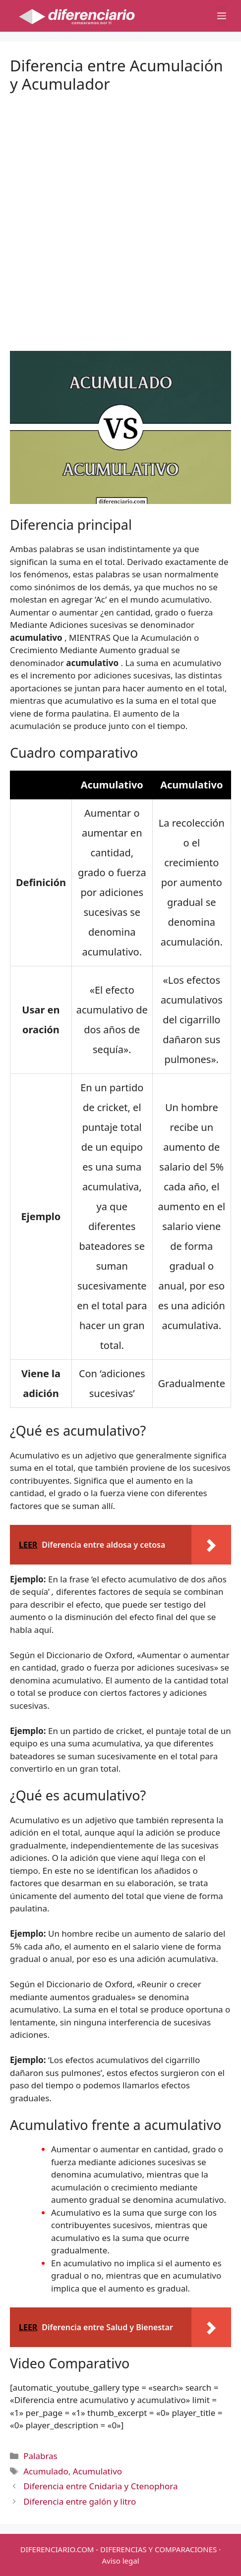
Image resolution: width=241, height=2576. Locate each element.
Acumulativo (97, 2471)
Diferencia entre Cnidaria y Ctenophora (100, 2486)
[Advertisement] (120, 213)
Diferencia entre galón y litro (79, 2501)
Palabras (40, 2456)
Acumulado (45, 2471)
